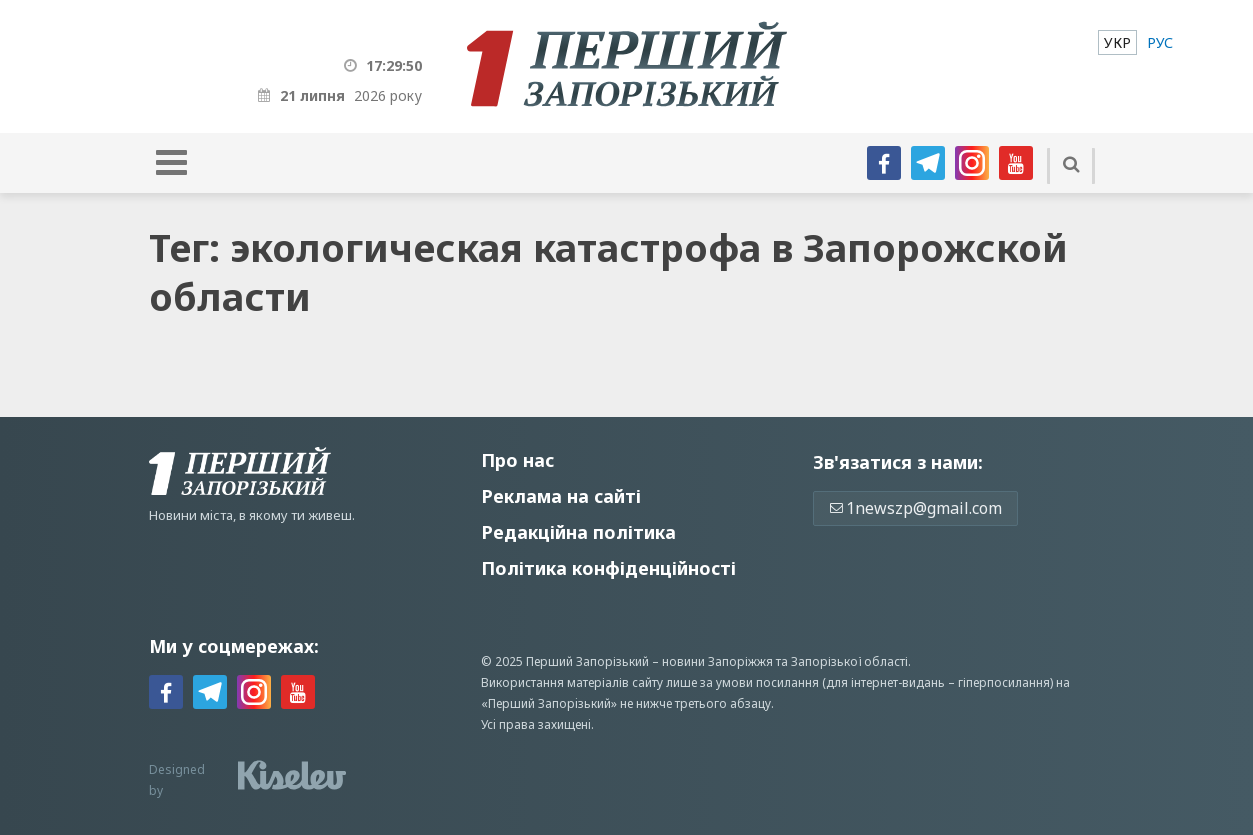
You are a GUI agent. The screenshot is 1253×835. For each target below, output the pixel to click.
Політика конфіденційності (608, 568)
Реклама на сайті (561, 496)
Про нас (517, 460)
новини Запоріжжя (717, 661)
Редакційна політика (578, 532)
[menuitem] (1117, 42)
